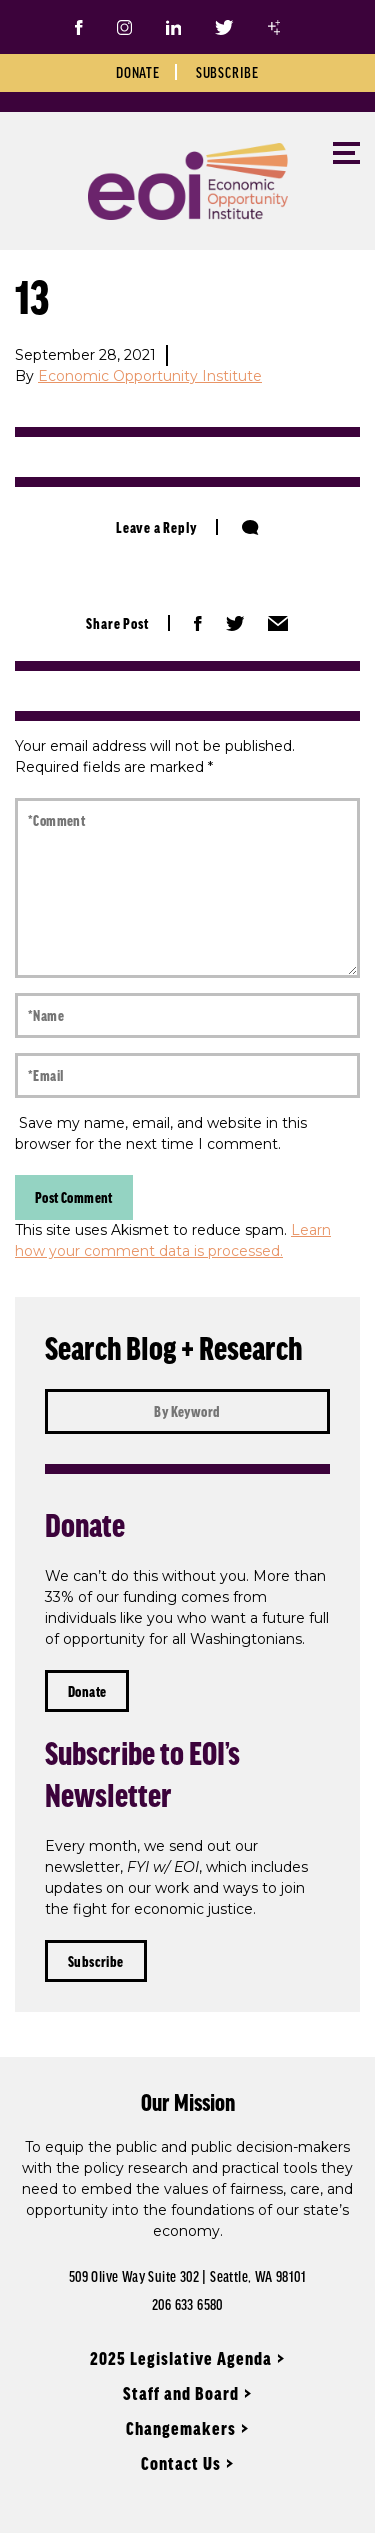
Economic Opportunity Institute (150, 376)
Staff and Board (181, 2393)
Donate (138, 72)
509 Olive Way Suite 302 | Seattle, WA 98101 (187, 2276)
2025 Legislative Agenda (181, 2358)
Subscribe (227, 72)
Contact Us (181, 2463)
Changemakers (181, 2428)
